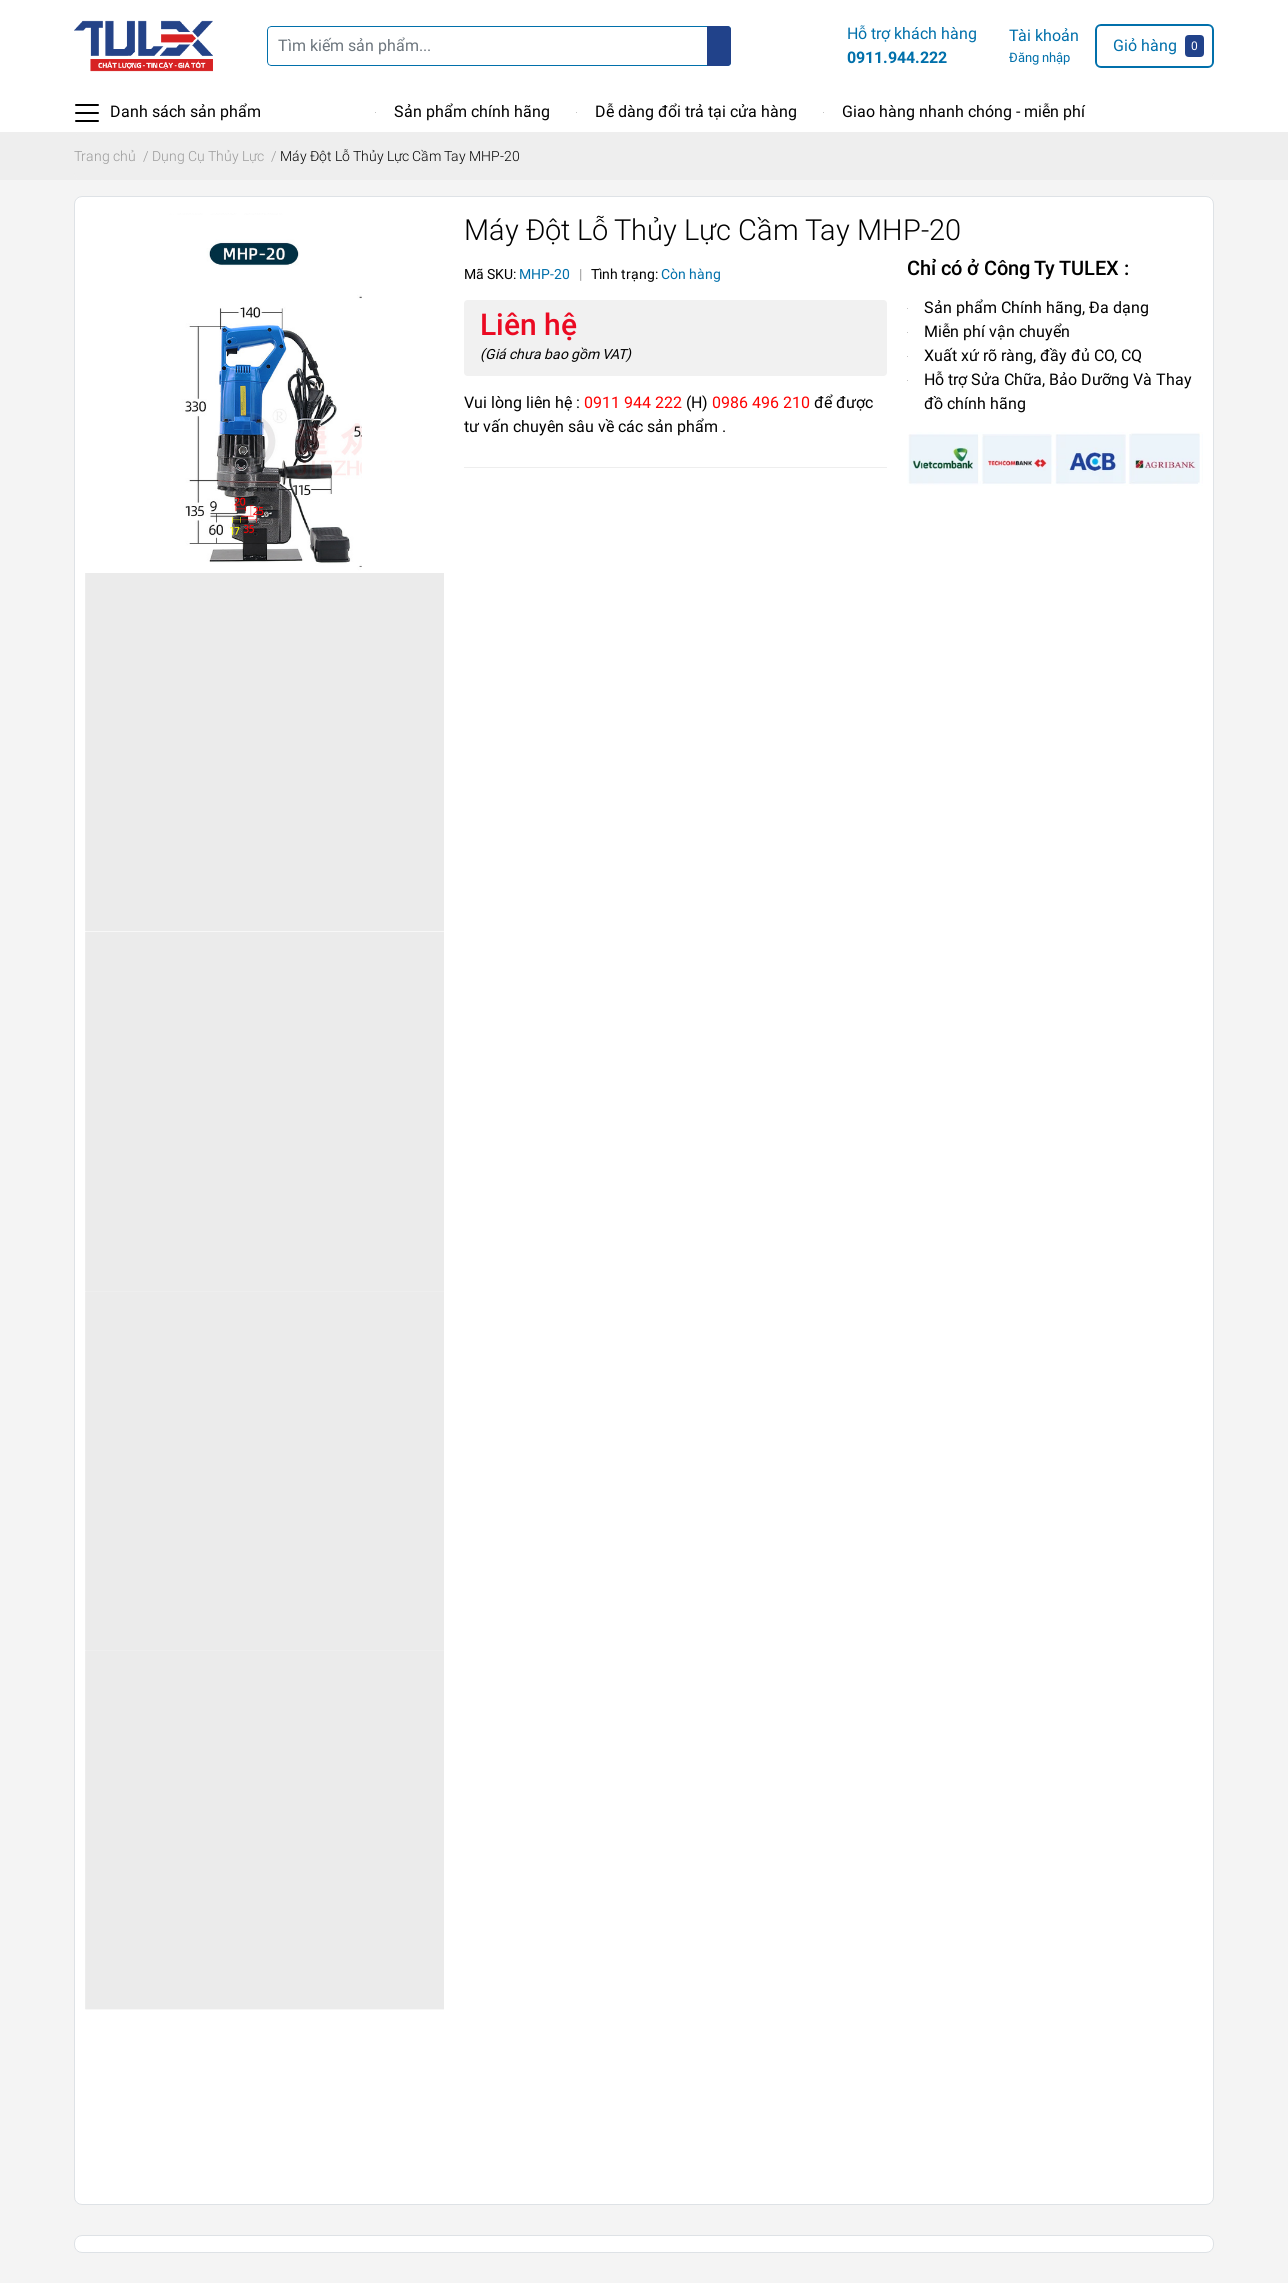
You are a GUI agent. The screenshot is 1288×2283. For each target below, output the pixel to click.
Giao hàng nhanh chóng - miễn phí (963, 111)
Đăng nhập (1039, 57)
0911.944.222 (897, 57)
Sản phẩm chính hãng (472, 111)
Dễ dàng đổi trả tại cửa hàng (696, 111)
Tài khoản (1044, 35)
